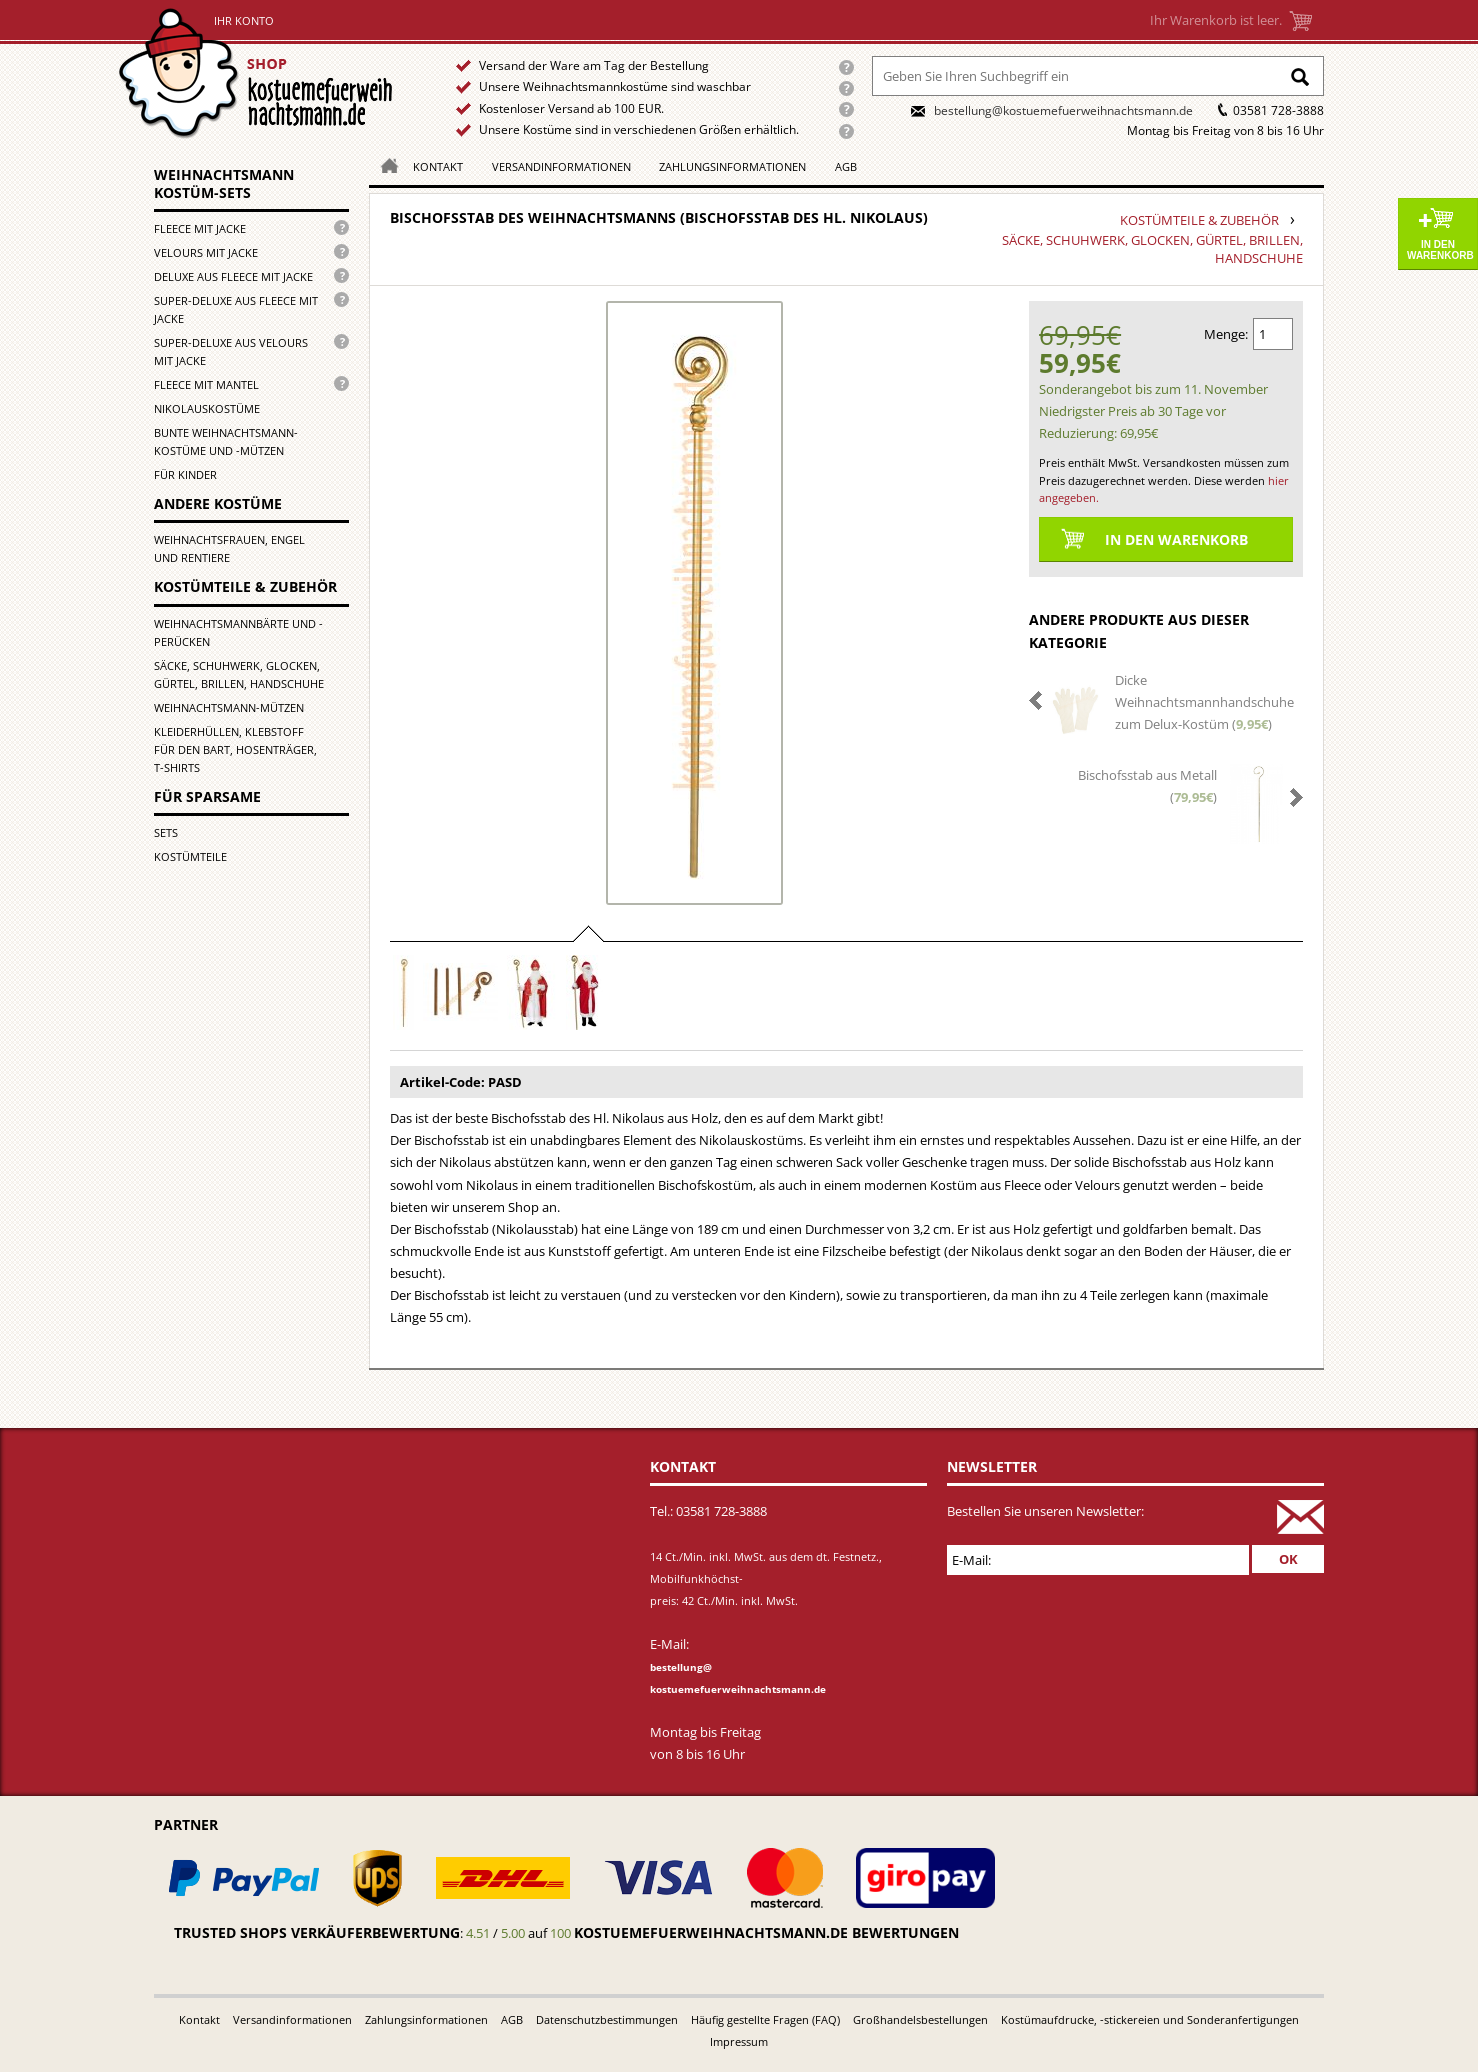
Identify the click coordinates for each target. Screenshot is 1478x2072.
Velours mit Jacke (206, 252)
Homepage (384, 164)
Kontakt (438, 166)
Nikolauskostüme (207, 408)
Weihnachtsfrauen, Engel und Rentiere (229, 548)
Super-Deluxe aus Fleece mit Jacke (236, 309)
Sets (166, 832)
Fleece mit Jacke (200, 228)
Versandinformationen (561, 166)
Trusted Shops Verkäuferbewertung (317, 1932)
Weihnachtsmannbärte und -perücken (238, 632)
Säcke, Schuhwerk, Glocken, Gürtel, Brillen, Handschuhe (239, 674)
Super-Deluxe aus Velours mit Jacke (231, 351)
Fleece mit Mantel (206, 384)
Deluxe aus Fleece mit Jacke (233, 276)
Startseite (260, 73)
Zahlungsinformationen (732, 166)
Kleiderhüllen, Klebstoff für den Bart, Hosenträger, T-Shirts (235, 749)
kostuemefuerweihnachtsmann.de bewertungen (766, 1932)
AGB (846, 166)
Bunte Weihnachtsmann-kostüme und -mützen (226, 441)
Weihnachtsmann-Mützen (229, 707)
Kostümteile (190, 856)
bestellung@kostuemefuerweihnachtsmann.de (1063, 110)
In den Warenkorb (1440, 250)
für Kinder (185, 474)
